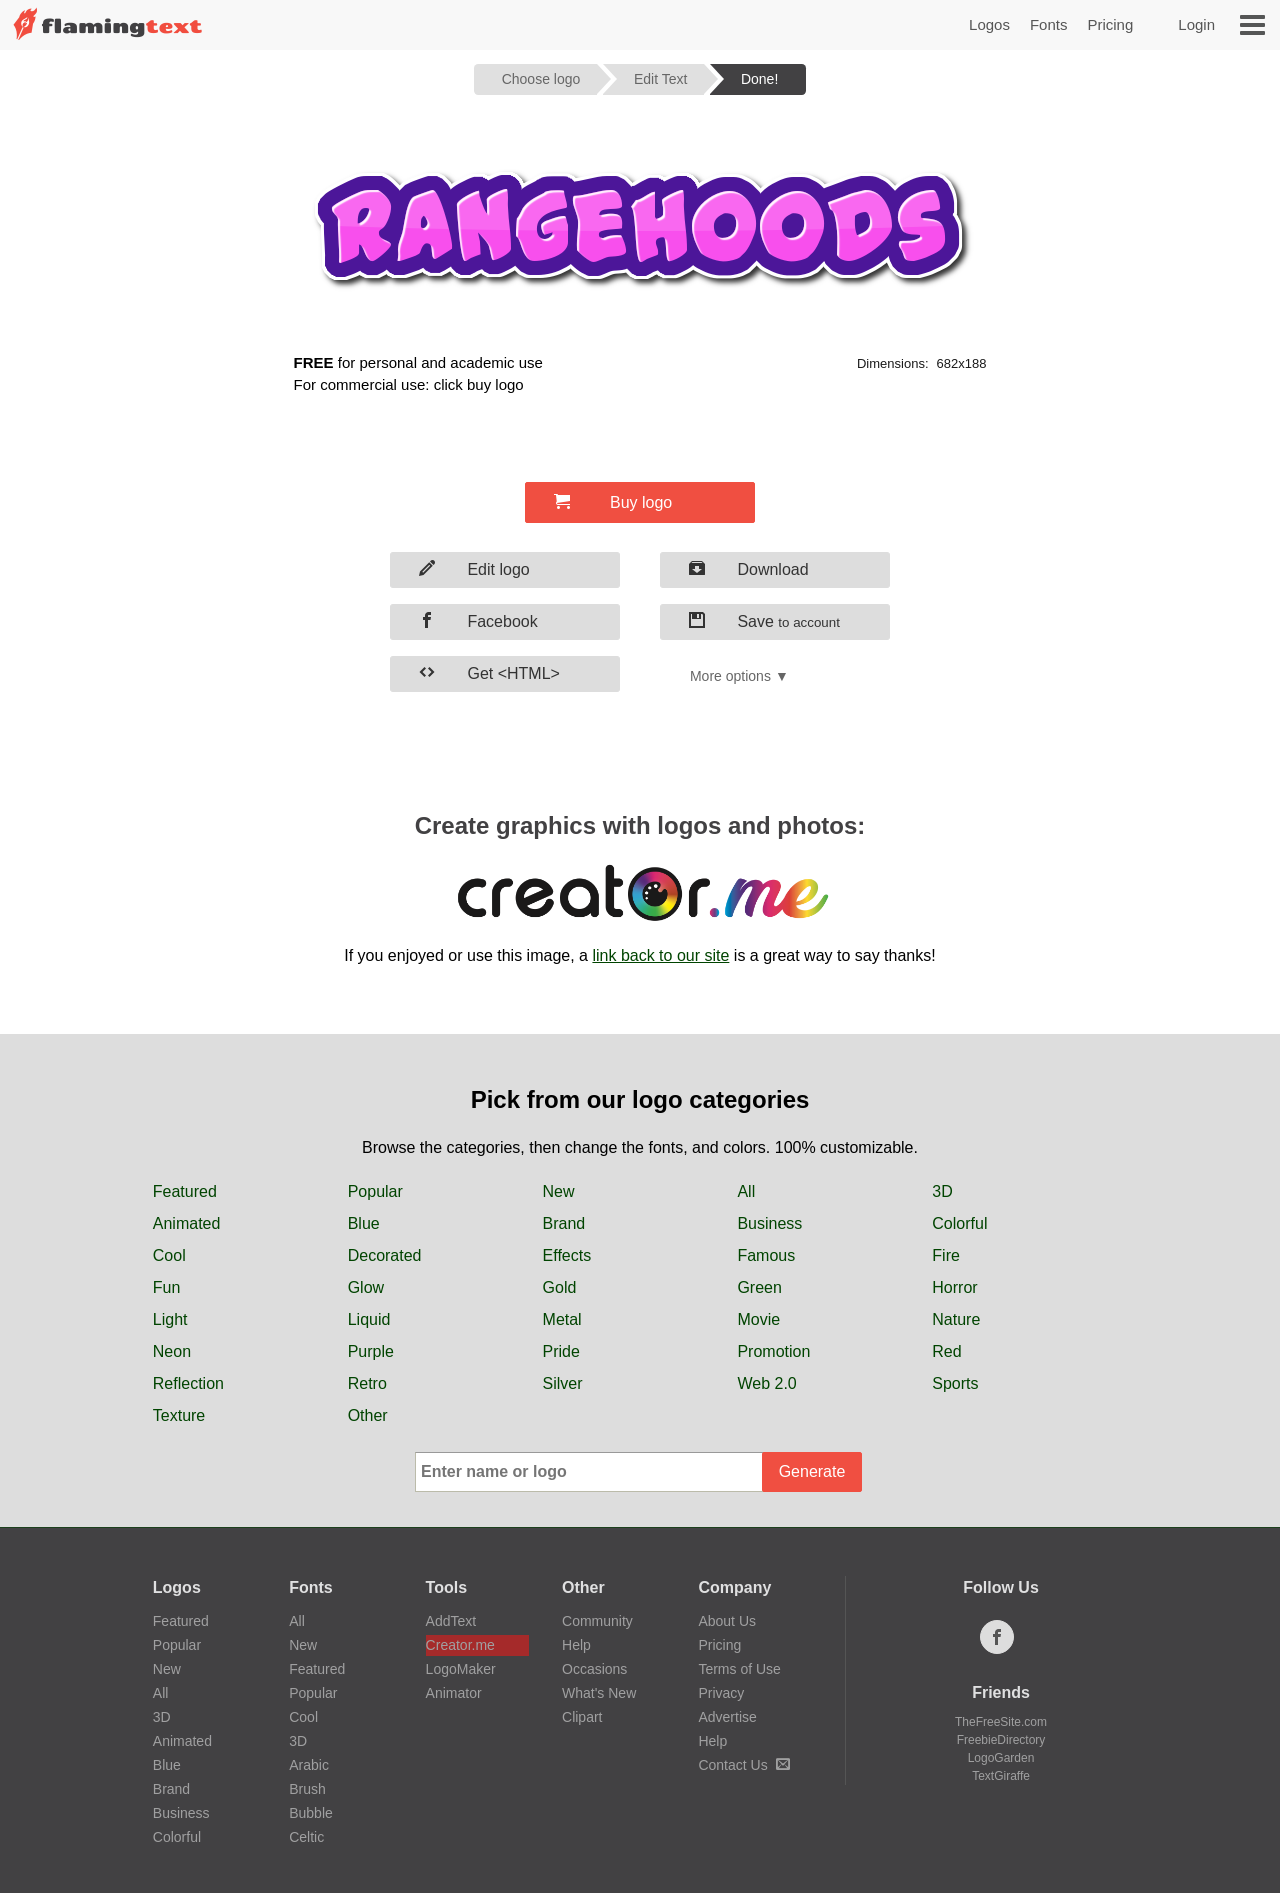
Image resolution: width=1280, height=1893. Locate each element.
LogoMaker (461, 1669)
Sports (955, 1383)
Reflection (188, 1383)
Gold (560, 1287)
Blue (364, 1223)
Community (597, 1621)
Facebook (478, 621)
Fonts (1049, 24)
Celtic (306, 1837)
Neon (172, 1351)
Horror (954, 1287)
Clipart (582, 1717)
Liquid (369, 1319)
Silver (563, 1383)
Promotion (773, 1351)
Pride (561, 1351)
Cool (169, 1255)
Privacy (721, 1693)
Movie (758, 1319)
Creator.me (460, 1645)
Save (764, 621)
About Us (727, 1621)
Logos (989, 24)
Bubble (311, 1813)
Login (1196, 24)
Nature (956, 1319)
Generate (812, 1471)
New (559, 1191)
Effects (567, 1255)
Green (759, 1287)
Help (576, 1645)
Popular (375, 1191)
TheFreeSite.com (1001, 1722)
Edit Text (660, 79)
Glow (366, 1287)
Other (368, 1415)
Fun (167, 1287)
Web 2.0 (766, 1383)
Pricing (1110, 24)
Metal (562, 1319)
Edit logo (474, 569)
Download (749, 569)
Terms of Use (739, 1669)
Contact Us (743, 1765)
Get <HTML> (489, 673)
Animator (454, 1693)
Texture (179, 1415)
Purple (371, 1351)
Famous (766, 1255)
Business (769, 1223)
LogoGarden (1001, 1758)
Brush (307, 1789)
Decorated (385, 1255)
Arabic (309, 1765)
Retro (367, 1383)
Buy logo (613, 502)
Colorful (959, 1223)
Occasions (594, 1669)
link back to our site (660, 955)
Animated (187, 1223)
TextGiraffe (1001, 1776)
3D (942, 1191)
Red (946, 1351)
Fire (946, 1255)
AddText (451, 1621)
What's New (599, 1693)
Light (170, 1319)
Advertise (727, 1717)
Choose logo (541, 79)
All (746, 1191)
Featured (185, 1191)
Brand (564, 1223)
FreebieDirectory (1001, 1740)
